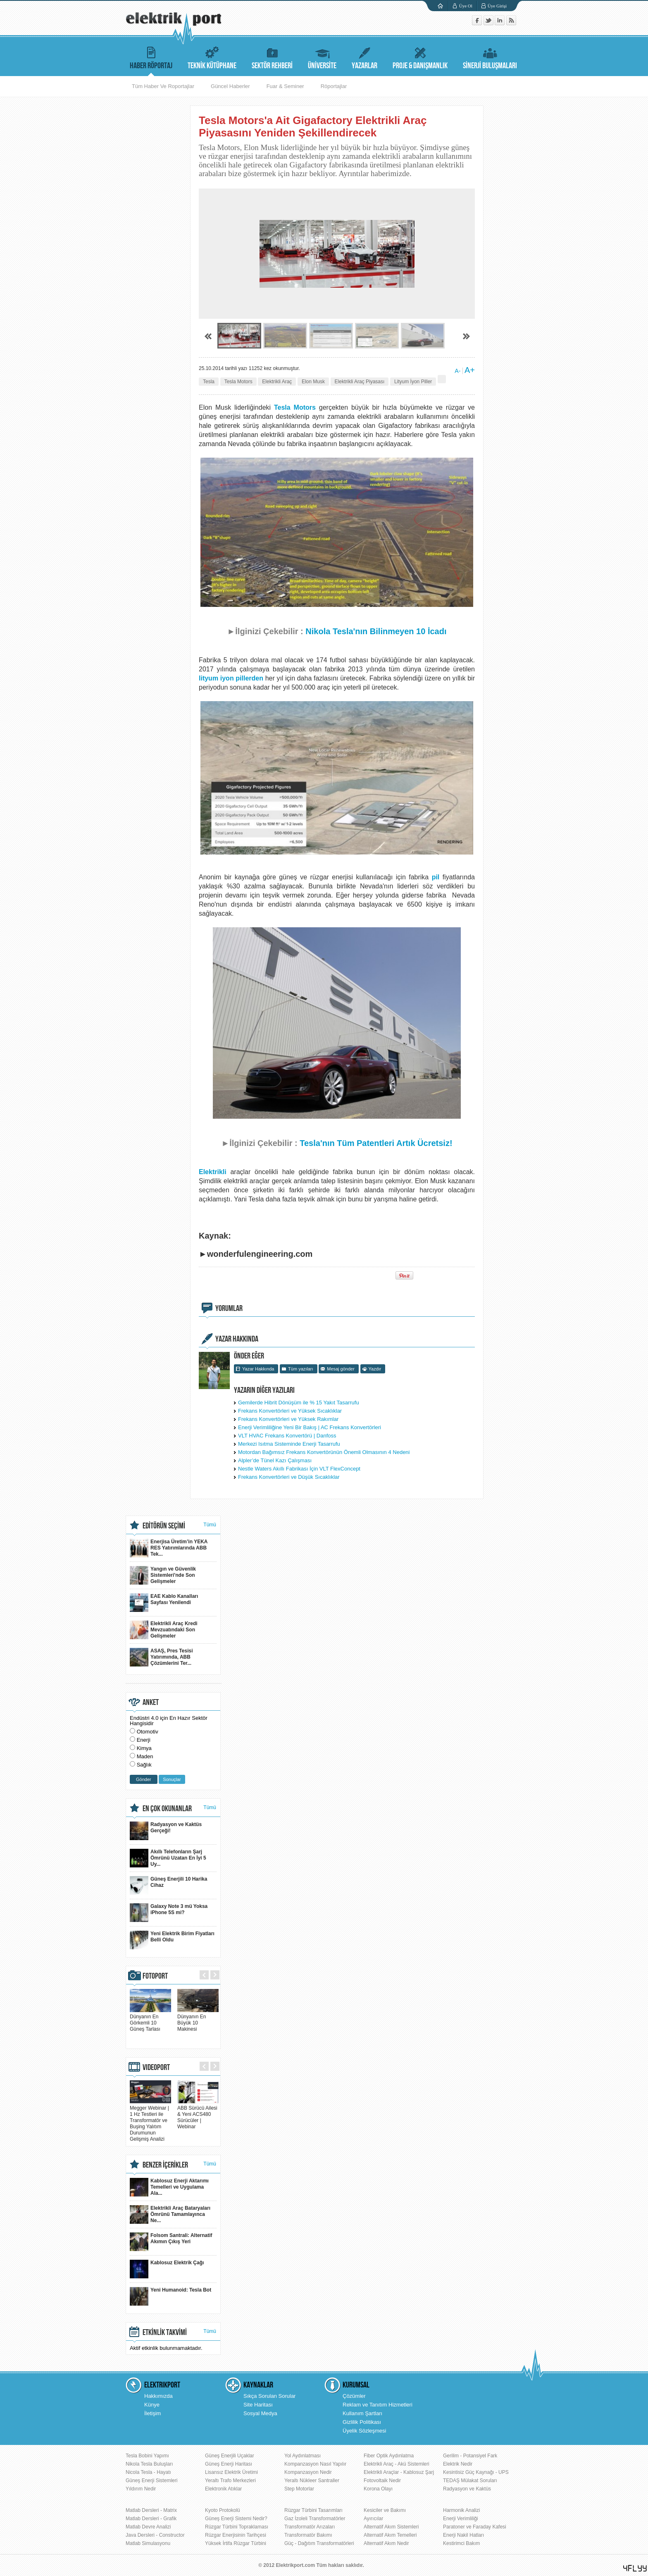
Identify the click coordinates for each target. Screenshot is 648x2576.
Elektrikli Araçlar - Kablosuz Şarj (399, 2472)
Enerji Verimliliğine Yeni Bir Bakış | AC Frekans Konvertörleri (309, 1427)
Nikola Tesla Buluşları (149, 2463)
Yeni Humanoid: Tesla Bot (170, 2296)
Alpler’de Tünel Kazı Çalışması (275, 1460)
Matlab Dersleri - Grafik (151, 2518)
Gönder (143, 1779)
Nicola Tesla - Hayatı (148, 2472)
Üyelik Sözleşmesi (364, 2430)
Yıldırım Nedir (141, 2488)
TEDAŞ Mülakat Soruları (470, 2480)
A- (457, 371)
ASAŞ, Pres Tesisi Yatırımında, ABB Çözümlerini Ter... (161, 1657)
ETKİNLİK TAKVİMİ (165, 2332)
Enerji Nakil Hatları (463, 2535)
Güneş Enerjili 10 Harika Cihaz (168, 1885)
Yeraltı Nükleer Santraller (311, 2480)
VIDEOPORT (156, 2067)
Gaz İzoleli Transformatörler (314, 2518)
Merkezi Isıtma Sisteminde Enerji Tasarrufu (289, 1444)
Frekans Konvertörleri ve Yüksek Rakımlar (288, 1419)
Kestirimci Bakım (461, 2543)
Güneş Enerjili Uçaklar (229, 2455)
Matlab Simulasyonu (148, 2543)
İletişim (152, 2413)
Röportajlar (334, 86)
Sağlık (144, 1765)
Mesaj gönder (341, 1368)
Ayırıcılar (373, 2518)
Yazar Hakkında (258, 1368)
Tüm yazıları (300, 1368)
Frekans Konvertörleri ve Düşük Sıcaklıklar (289, 1477)
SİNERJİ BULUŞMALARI (490, 57)
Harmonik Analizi (461, 2510)
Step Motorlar (299, 2488)
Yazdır (375, 1368)
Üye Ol (465, 5)
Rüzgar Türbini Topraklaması (236, 2526)
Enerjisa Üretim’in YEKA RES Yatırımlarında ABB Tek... (169, 1548)
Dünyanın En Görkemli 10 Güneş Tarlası (150, 2020)
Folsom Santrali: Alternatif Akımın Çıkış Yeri (171, 2241)
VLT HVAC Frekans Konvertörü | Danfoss (287, 1435)
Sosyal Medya (260, 2413)
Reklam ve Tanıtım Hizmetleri (377, 2404)
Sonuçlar (172, 1779)
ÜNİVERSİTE (322, 57)
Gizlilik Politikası (362, 2422)
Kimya (144, 1748)
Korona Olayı (378, 2488)
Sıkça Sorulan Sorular (269, 2396)
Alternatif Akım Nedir (386, 2543)
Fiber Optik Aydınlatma (389, 2455)
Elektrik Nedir (457, 2463)
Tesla (208, 381)
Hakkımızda (158, 2396)
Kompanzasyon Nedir (308, 2472)
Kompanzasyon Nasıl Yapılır (315, 2463)
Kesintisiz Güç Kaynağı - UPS (476, 2472)
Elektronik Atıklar (223, 2488)
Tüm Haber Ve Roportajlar (163, 86)
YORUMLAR (229, 1308)
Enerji (143, 1740)
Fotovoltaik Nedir (382, 2480)
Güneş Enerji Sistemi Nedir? (236, 2518)
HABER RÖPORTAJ (151, 57)
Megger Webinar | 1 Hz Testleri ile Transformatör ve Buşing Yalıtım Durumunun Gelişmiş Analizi (150, 2120)
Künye (152, 2404)
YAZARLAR (364, 57)
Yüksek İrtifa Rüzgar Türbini (235, 2543)
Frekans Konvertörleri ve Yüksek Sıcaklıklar (290, 1411)
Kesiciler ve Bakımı (385, 2510)
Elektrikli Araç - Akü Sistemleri (396, 2463)
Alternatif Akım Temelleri (390, 2535)
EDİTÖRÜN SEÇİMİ (164, 1526)
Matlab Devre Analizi (148, 2526)
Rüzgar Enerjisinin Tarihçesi (235, 2535)
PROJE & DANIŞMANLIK (420, 57)
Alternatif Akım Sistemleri (391, 2526)
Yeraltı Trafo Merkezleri (230, 2480)
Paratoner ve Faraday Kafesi (474, 2526)
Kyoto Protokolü (222, 2510)
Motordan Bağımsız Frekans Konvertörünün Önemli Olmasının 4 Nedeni (324, 1452)
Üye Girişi (497, 5)
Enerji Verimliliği (460, 2518)
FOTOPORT (155, 1976)
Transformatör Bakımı (308, 2535)
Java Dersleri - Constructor (155, 2535)
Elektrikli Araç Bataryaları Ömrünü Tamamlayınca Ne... (170, 2214)
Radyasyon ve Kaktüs (467, 2488)
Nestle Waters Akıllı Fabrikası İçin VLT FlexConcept (299, 1469)
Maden (145, 1756)
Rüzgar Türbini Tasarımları (313, 2510)
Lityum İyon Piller (413, 381)
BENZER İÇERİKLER (165, 2165)
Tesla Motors (238, 381)
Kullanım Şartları (362, 2413)
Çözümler (354, 2396)
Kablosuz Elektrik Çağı (167, 2269)
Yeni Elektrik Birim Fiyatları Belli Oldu (172, 1940)
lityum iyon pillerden (231, 678)
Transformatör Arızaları (309, 2526)
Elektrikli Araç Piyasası (360, 381)
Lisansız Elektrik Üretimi (231, 2472)
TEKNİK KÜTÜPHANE (212, 57)
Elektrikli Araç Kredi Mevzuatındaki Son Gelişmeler (164, 1630)
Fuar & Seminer (285, 86)
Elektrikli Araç (277, 381)
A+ (470, 370)
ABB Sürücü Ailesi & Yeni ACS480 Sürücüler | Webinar (198, 2114)
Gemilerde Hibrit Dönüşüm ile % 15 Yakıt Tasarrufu (298, 1402)
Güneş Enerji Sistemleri (151, 2480)
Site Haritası (258, 2404)
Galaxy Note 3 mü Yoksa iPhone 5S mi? (168, 1912)
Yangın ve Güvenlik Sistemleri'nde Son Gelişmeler (163, 1575)
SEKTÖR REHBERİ (272, 57)
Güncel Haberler (230, 86)
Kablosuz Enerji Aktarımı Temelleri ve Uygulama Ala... (169, 2187)
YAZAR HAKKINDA (236, 1339)
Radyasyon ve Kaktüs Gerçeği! (166, 1831)
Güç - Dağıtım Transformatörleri (319, 2543)
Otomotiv (147, 1731)
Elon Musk (313, 381)
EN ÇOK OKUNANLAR (167, 1809)
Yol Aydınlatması (302, 2455)
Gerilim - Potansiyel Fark (470, 2455)
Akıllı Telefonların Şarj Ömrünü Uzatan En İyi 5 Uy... (168, 1858)
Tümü (209, 1525)
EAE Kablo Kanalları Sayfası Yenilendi (164, 1602)
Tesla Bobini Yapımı (147, 2455)
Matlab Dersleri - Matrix (151, 2510)
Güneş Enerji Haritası (228, 2463)
